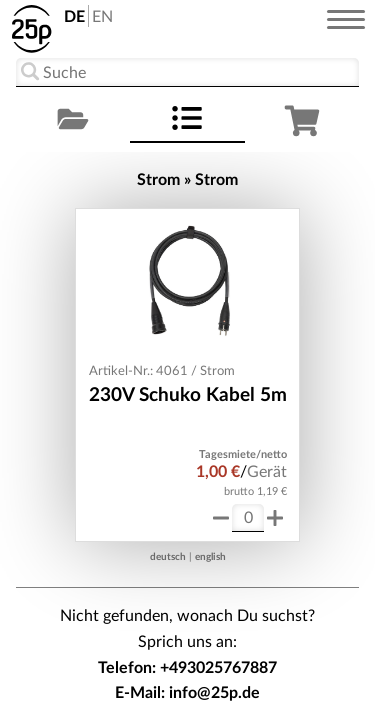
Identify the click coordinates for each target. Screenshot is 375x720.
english (210, 557)
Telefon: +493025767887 (187, 668)
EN (102, 17)
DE (74, 17)
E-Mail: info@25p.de (187, 693)
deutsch (168, 557)
